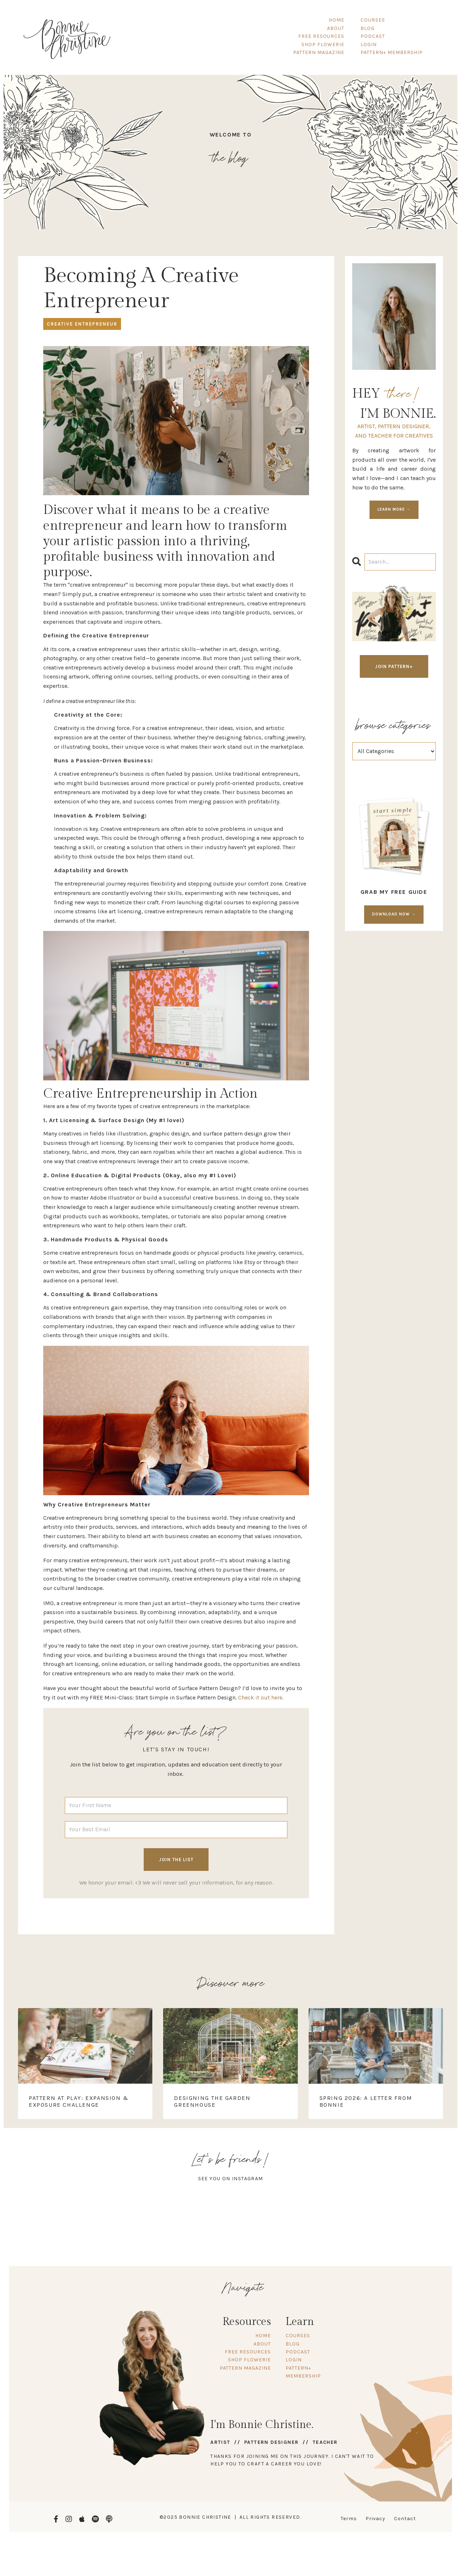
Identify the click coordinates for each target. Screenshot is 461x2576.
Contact (405, 2517)
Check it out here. (260, 1696)
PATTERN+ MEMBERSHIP (392, 52)
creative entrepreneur (82, 323)
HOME (336, 20)
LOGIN (369, 44)
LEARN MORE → (394, 508)
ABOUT (335, 28)
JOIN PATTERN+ (394, 665)
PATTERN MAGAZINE (318, 52)
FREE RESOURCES (321, 36)
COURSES (373, 20)
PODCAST (373, 36)
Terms (349, 2517)
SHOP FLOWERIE (322, 44)
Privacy (375, 2517)
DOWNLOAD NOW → (394, 913)
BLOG (368, 28)
